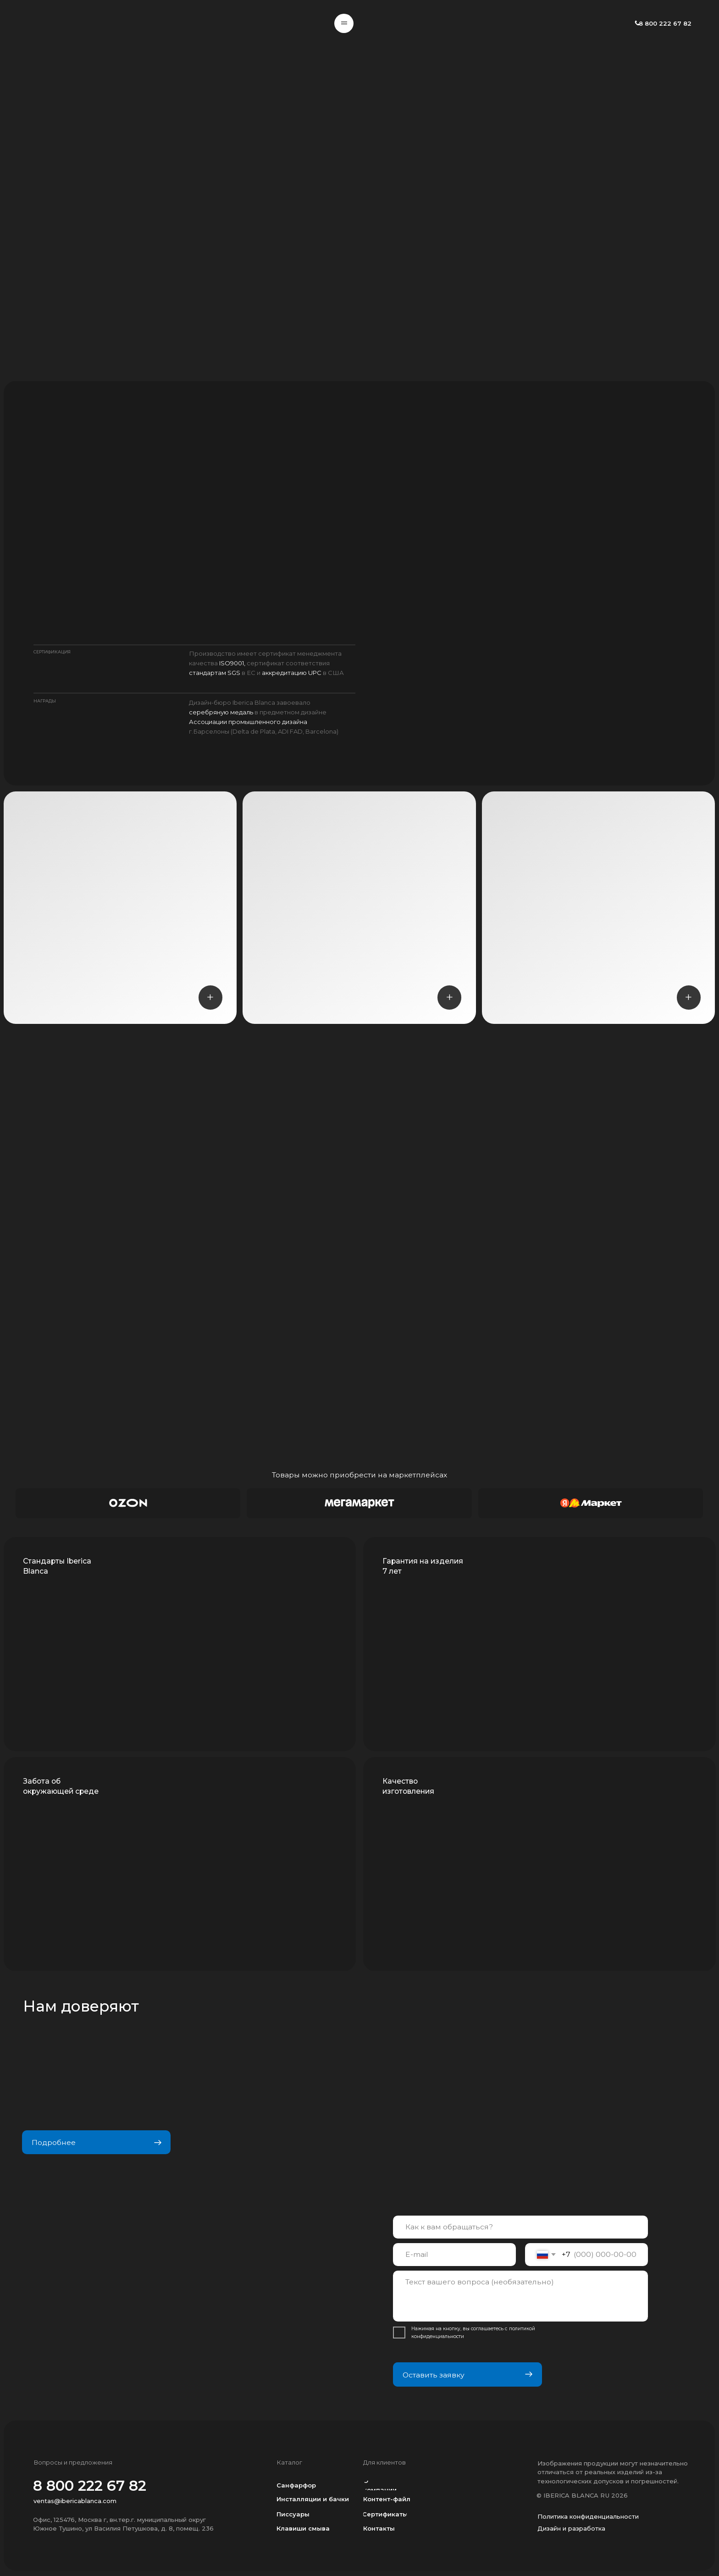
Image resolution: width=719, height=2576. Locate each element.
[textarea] (520, 2296)
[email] (454, 2254)
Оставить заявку (467, 2374)
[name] (520, 2227)
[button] (344, 23)
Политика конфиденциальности (588, 2516)
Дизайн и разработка (571, 2528)
